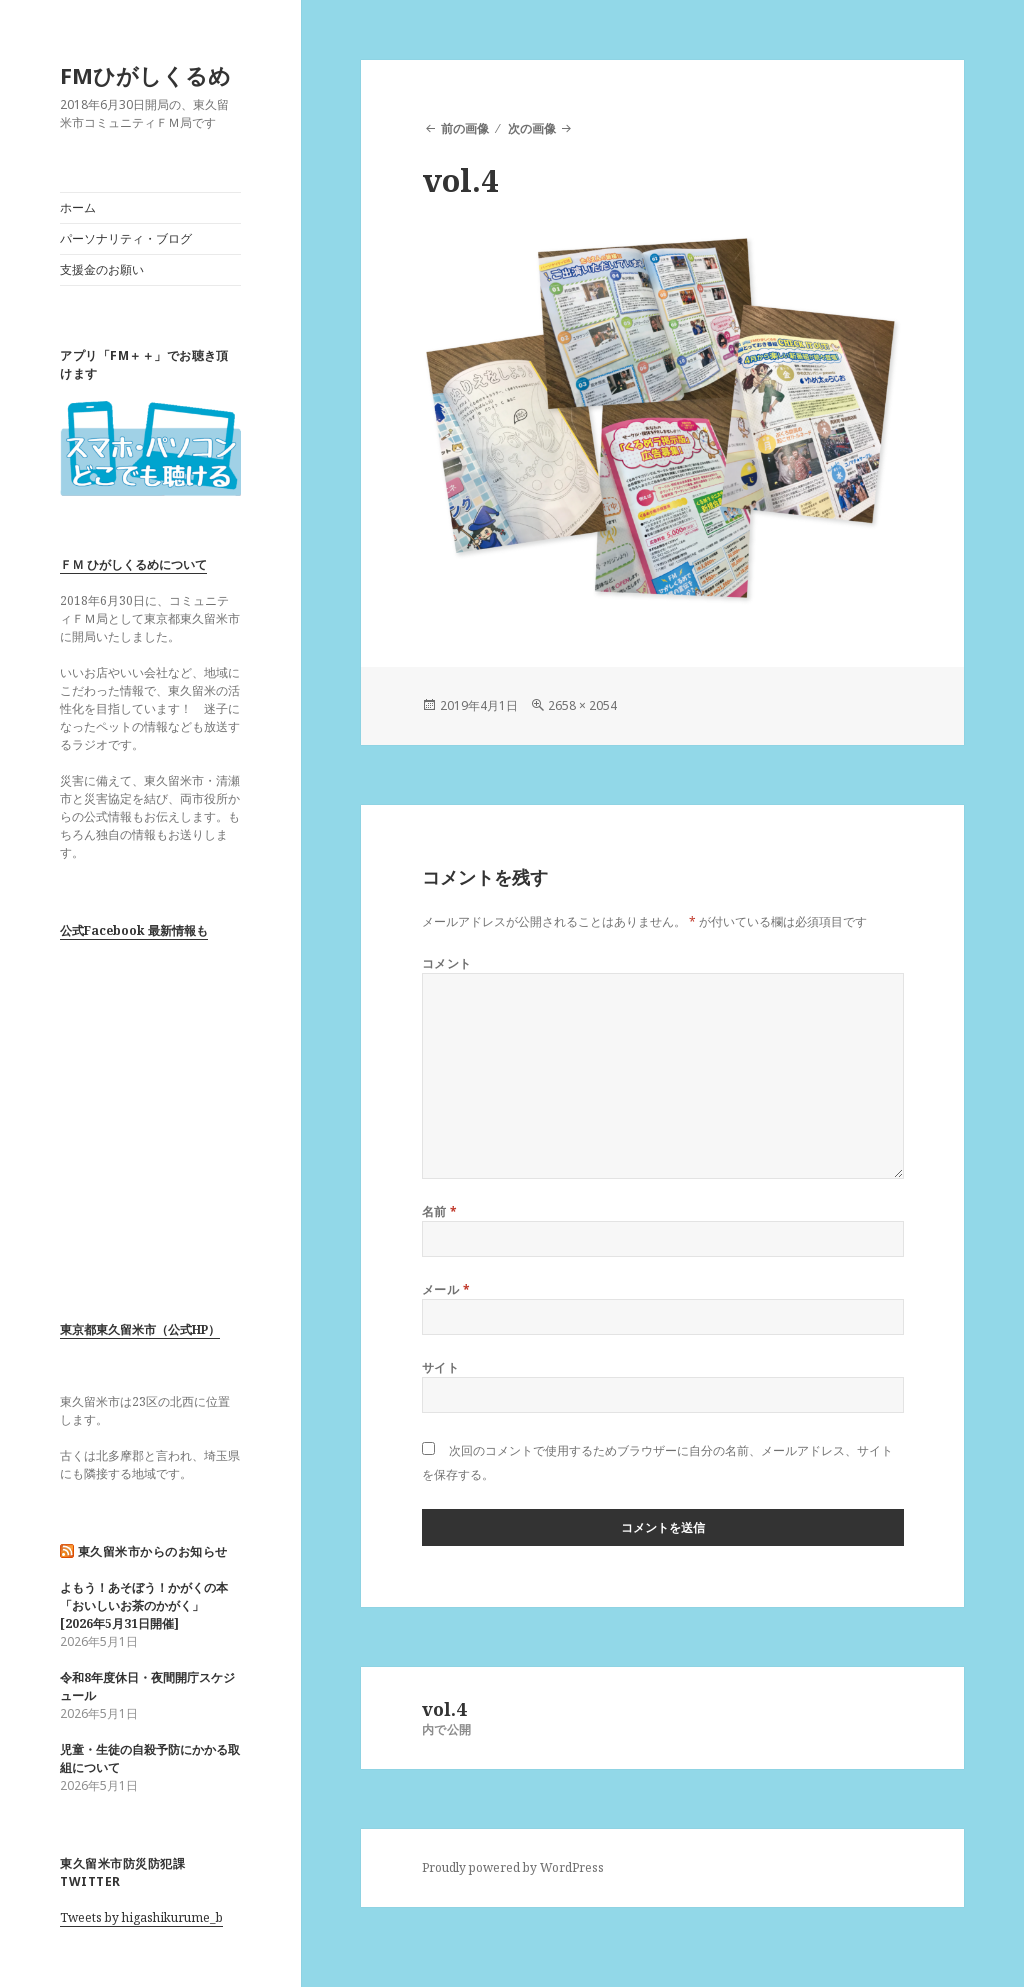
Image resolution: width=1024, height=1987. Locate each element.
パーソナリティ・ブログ (126, 238)
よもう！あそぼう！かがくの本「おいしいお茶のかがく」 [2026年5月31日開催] (144, 1605)
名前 (440, 1211)
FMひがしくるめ (145, 75)
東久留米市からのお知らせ (153, 1551)
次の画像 (532, 128)
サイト (440, 1367)
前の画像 (465, 128)
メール (446, 1289)
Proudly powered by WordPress (513, 1867)
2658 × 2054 (582, 705)
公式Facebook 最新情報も (134, 930)
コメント (447, 963)
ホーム (78, 207)
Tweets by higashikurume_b (141, 1917)
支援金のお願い (102, 269)
